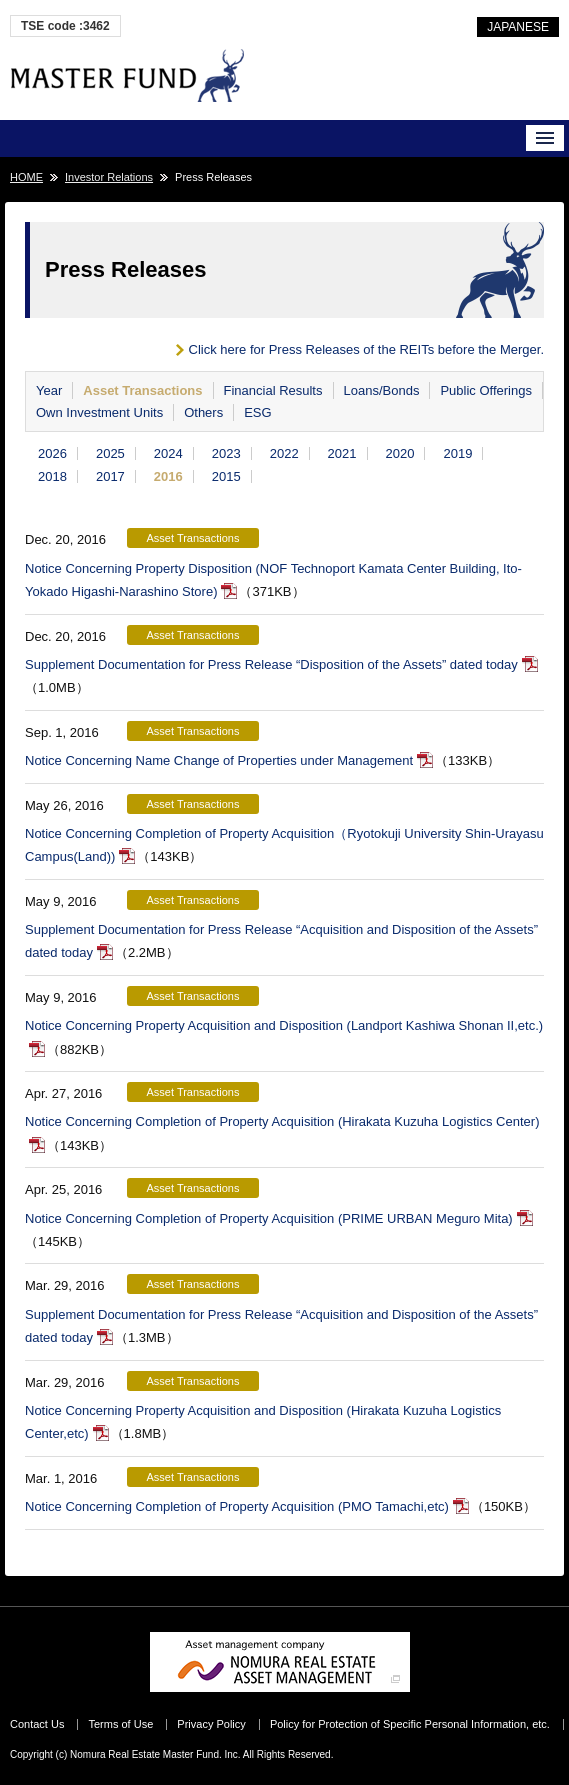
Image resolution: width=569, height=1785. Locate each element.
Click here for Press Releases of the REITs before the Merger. (367, 349)
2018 (52, 476)
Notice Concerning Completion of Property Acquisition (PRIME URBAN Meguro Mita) (269, 1218)
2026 (52, 453)
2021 (342, 453)
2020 (400, 453)
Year (49, 390)
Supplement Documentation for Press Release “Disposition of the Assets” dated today (271, 664)
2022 (284, 453)
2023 (226, 453)
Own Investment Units (99, 412)
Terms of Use (120, 1724)
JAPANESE (518, 27)
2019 (457, 453)
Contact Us (37, 1724)
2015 (226, 476)
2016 (168, 476)
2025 (110, 453)
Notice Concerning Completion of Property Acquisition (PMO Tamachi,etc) (237, 1506)
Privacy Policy (211, 1724)
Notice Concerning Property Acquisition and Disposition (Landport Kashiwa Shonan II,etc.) (284, 1025)
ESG (257, 412)
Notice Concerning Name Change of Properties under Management (219, 760)
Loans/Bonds (382, 390)
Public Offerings (486, 390)
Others (203, 412)
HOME (26, 177)
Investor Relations (109, 177)
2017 (110, 476)
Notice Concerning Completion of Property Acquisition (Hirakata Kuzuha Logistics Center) (282, 1121)
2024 (168, 453)
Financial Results (273, 390)
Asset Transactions (142, 390)
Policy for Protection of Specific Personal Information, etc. (410, 1724)
